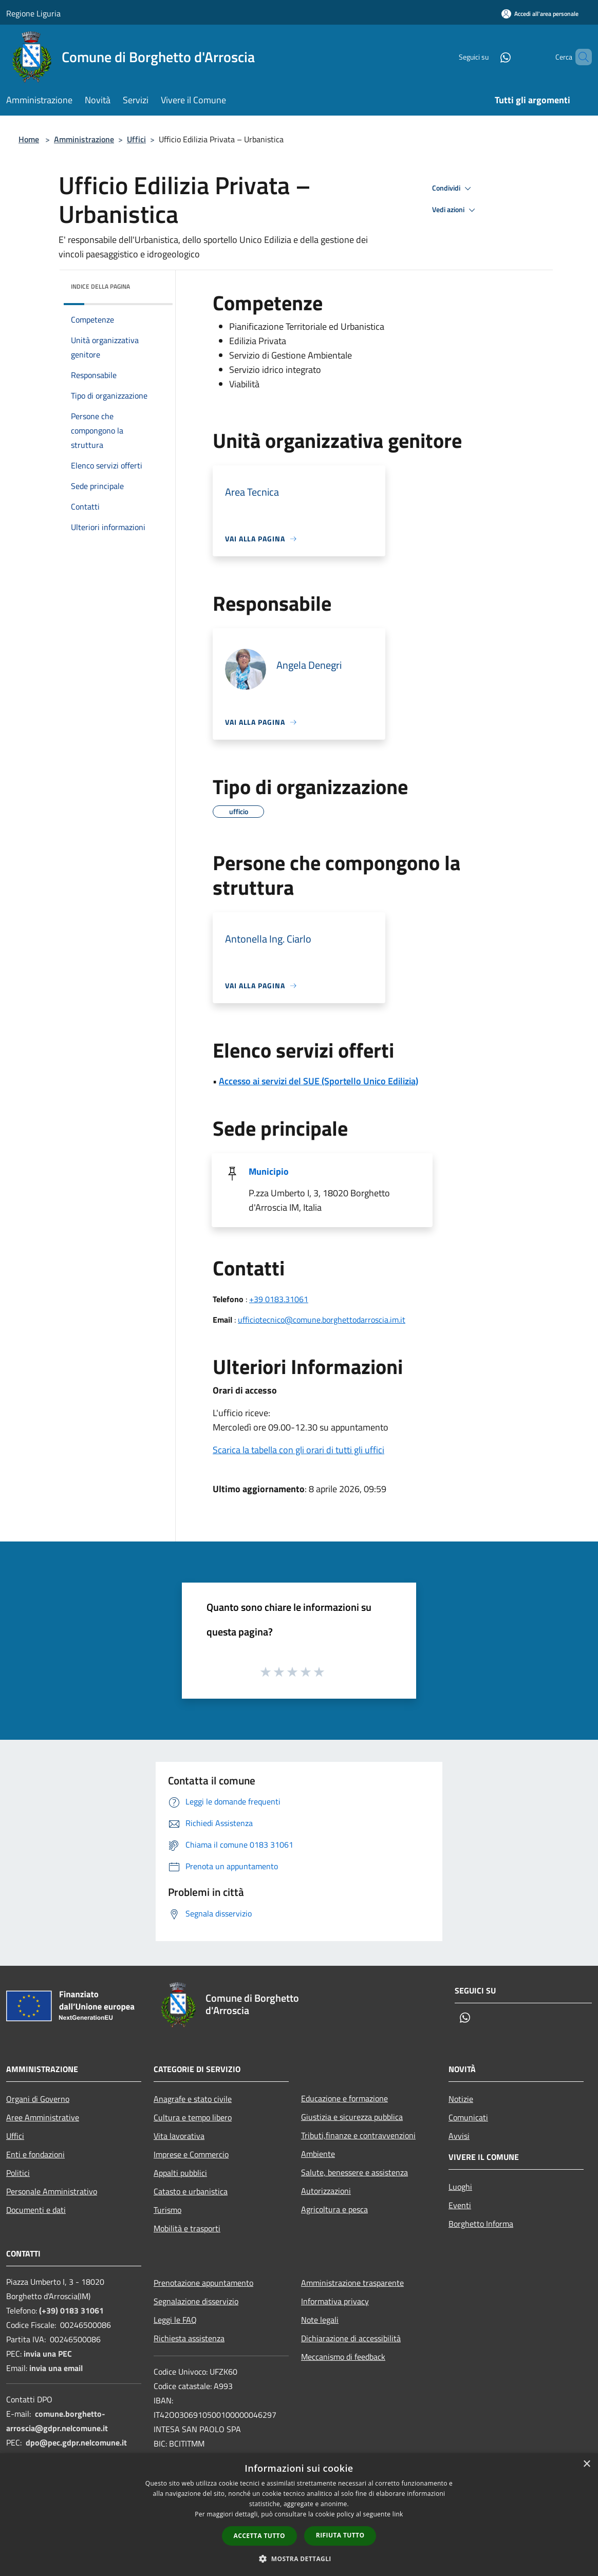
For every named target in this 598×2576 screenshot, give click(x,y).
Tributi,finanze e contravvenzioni (358, 2135)
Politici (18, 2173)
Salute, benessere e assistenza (354, 2172)
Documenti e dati (36, 2210)
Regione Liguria (33, 13)
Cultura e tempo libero (193, 2117)
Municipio (269, 1171)
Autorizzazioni (326, 2191)
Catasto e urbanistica (191, 2191)
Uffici (136, 139)
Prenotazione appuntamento (203, 2283)
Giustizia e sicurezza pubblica (352, 2117)
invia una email (56, 2368)
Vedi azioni (455, 210)
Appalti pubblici (180, 2173)
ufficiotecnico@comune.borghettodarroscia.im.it (321, 1319)
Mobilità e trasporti (187, 2228)
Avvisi (459, 2136)
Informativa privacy (335, 2301)
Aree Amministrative (42, 2117)
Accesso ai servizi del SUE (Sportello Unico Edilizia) (318, 1081)
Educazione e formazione (344, 2098)
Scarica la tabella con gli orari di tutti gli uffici (298, 1450)
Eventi (459, 2205)
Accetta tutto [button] (259, 2535)
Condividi (453, 188)
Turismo (167, 2210)
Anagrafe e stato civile (193, 2099)
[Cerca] (579, 57)
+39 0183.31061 (278, 1299)
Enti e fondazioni (35, 2154)
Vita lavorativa (179, 2136)
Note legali (320, 2320)
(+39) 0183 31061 (71, 2310)
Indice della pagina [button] (100, 286)
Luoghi (460, 2186)
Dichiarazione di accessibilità (351, 2338)
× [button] (586, 2464)
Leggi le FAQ (175, 2320)
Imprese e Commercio (191, 2154)
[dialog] (299, 2514)
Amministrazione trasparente (352, 2283)
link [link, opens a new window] (398, 2514)
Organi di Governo (37, 2099)
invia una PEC (48, 2353)
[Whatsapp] (488, 57)
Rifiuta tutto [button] (340, 2535)
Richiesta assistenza (189, 2338)
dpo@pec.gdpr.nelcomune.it (76, 2442)
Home (28, 139)
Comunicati (468, 2117)
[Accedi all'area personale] (540, 14)
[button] (299, 2558)
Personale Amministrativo (51, 2191)
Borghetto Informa (480, 2223)
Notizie (460, 2099)
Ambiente (318, 2154)
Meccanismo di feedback (343, 2357)
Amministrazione (84, 139)
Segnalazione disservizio (196, 2301)
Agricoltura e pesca (334, 2209)
